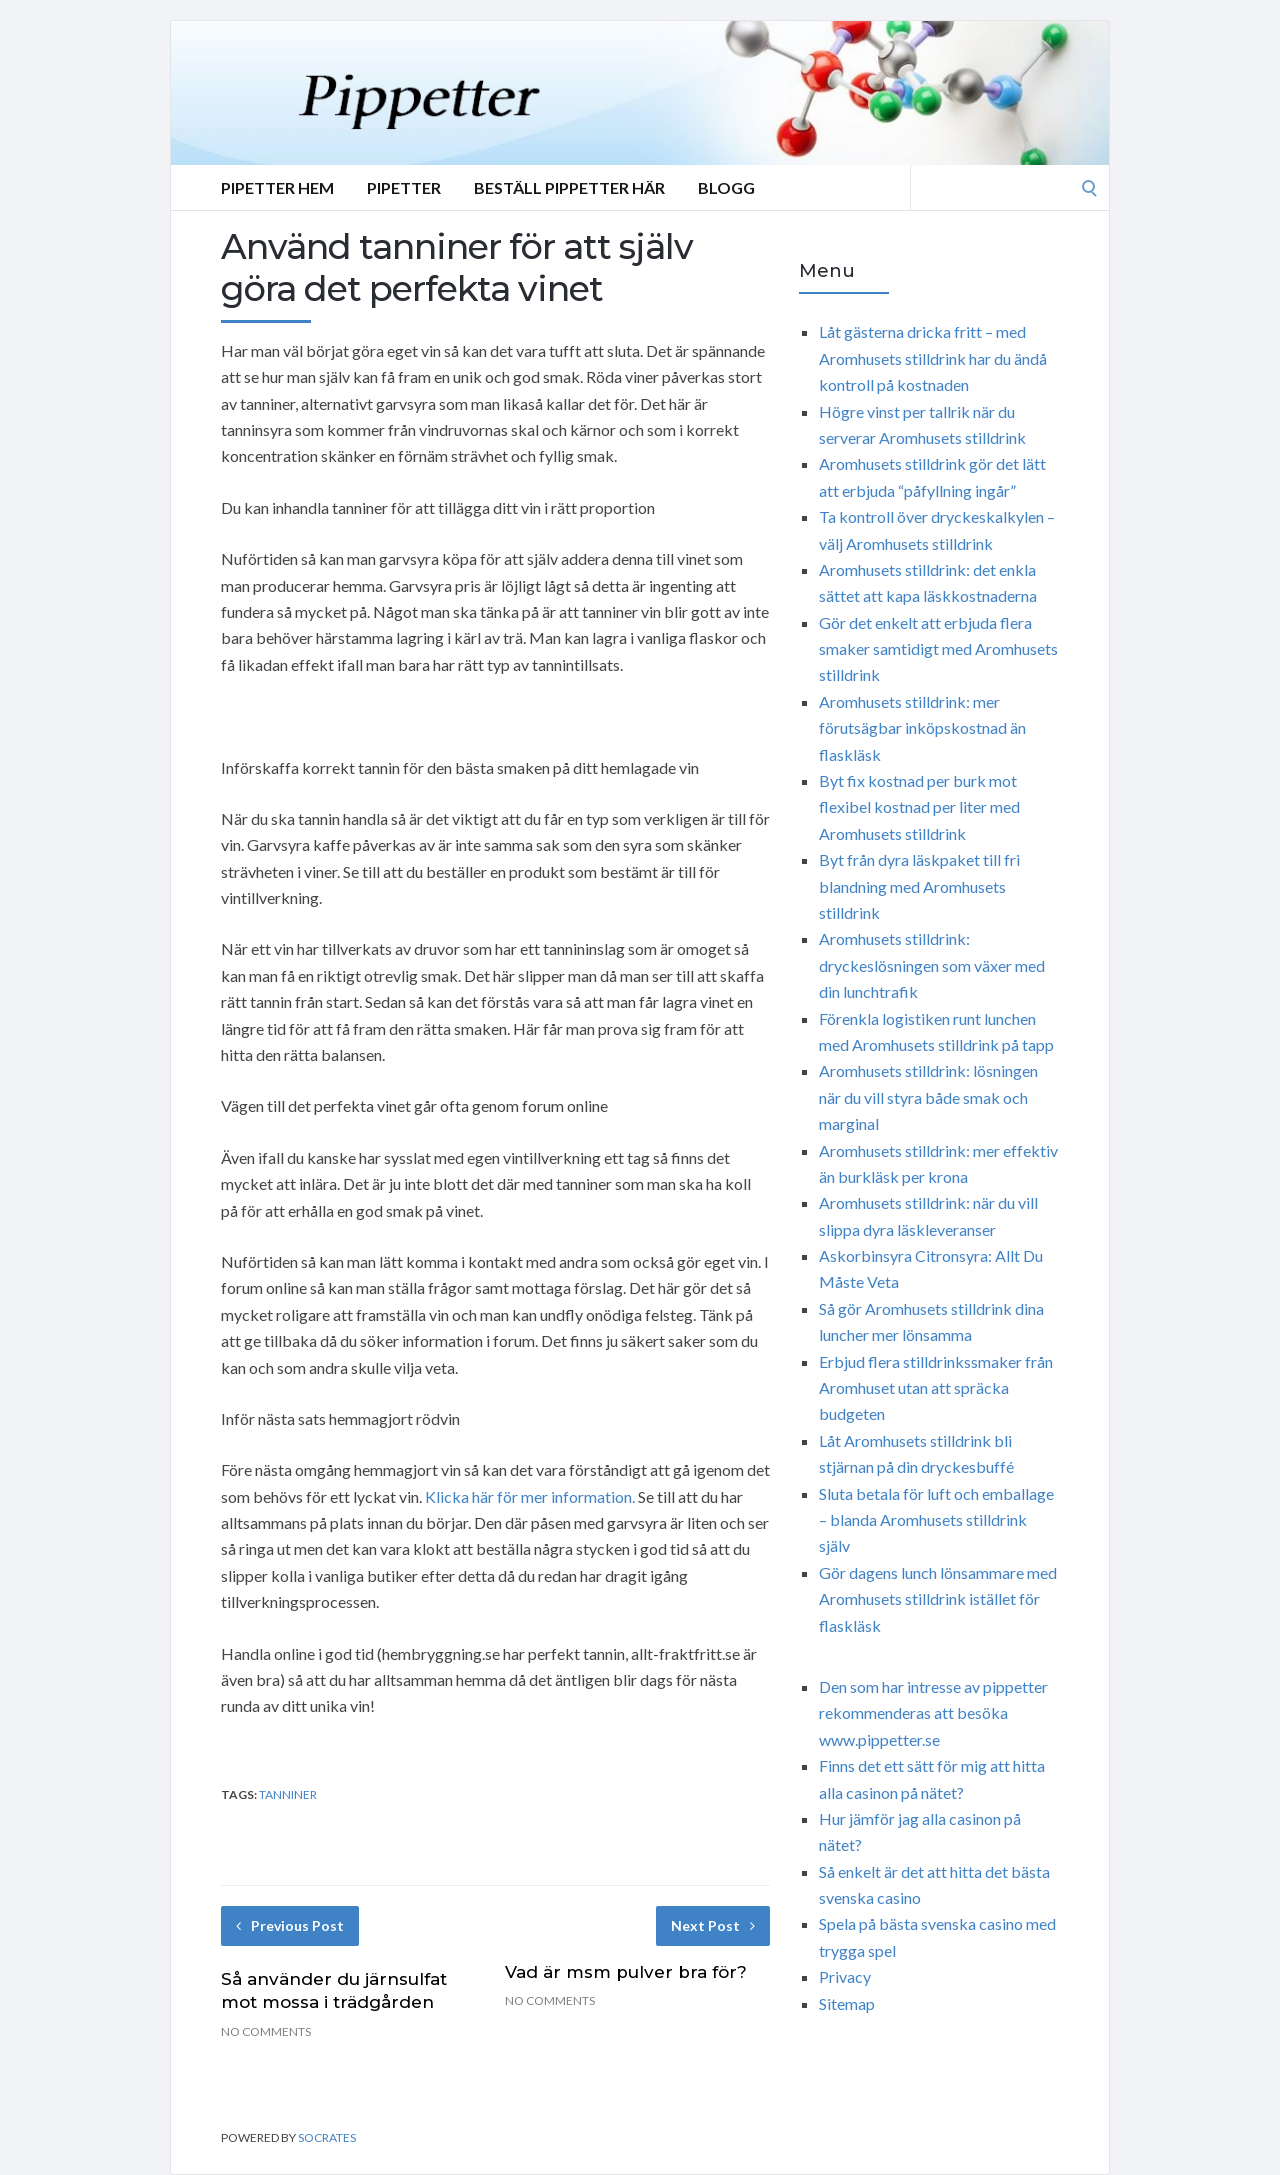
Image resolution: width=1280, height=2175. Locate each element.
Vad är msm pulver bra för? (626, 1972)
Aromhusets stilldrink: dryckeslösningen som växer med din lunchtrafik (932, 965)
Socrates (327, 2137)
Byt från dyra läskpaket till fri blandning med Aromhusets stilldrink (919, 886)
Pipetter (404, 187)
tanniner (288, 1794)
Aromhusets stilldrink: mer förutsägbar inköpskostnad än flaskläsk (922, 728)
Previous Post (290, 1925)
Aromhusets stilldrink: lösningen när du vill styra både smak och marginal (928, 1097)
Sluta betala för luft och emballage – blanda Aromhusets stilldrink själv (936, 1520)
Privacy (845, 1976)
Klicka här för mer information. (530, 1496)
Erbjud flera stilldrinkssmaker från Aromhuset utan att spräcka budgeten (936, 1388)
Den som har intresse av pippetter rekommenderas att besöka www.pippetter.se (933, 1713)
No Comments (266, 2031)
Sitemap (847, 2003)
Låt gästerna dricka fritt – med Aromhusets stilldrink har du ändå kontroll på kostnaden (933, 358)
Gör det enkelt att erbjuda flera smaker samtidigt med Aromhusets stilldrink (938, 649)
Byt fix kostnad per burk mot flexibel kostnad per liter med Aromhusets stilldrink (919, 807)
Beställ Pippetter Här (569, 187)
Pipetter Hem (277, 187)
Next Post (713, 1925)
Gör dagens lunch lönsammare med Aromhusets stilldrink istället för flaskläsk (938, 1599)
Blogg (726, 187)
